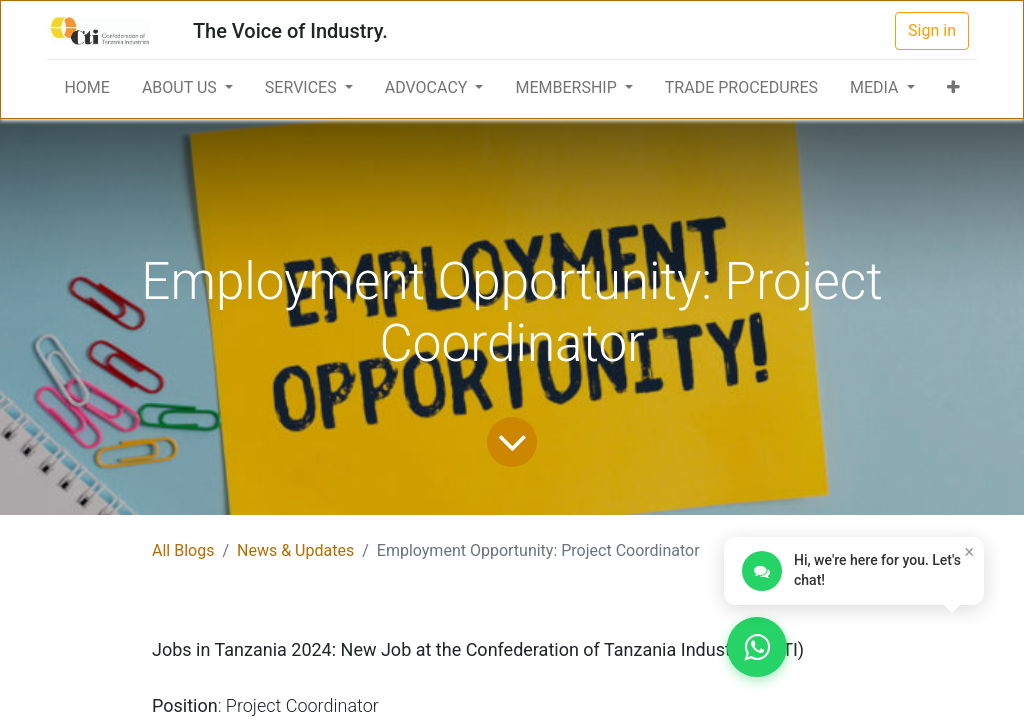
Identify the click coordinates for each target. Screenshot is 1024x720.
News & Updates (295, 550)
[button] (953, 88)
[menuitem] (86, 88)
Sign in (932, 30)
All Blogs (183, 550)
